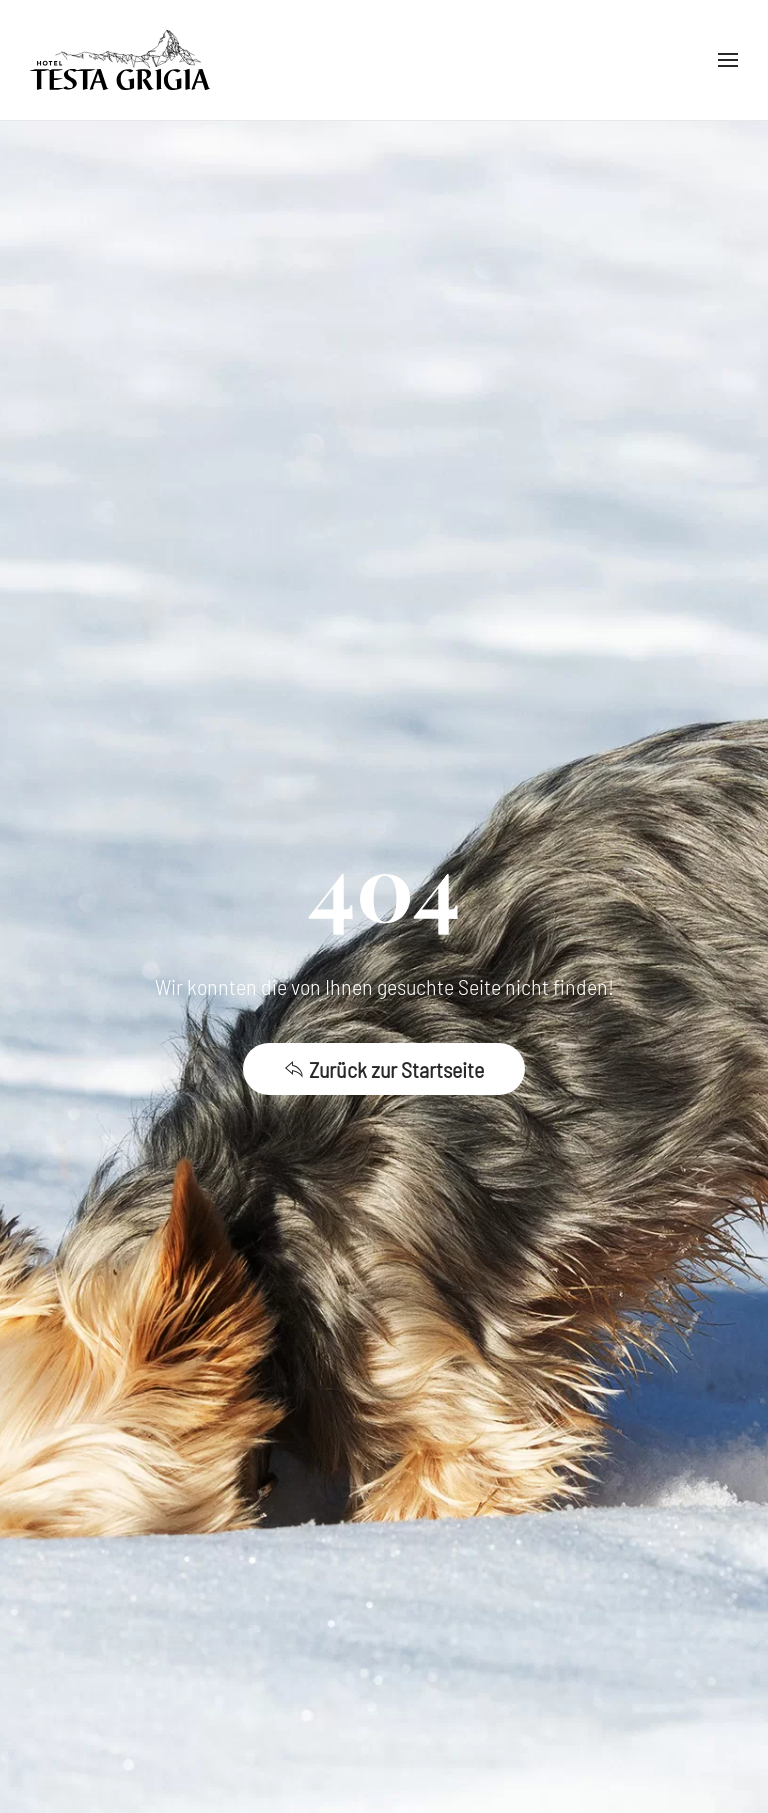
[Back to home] (120, 60)
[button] (728, 60)
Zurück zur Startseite (384, 1069)
